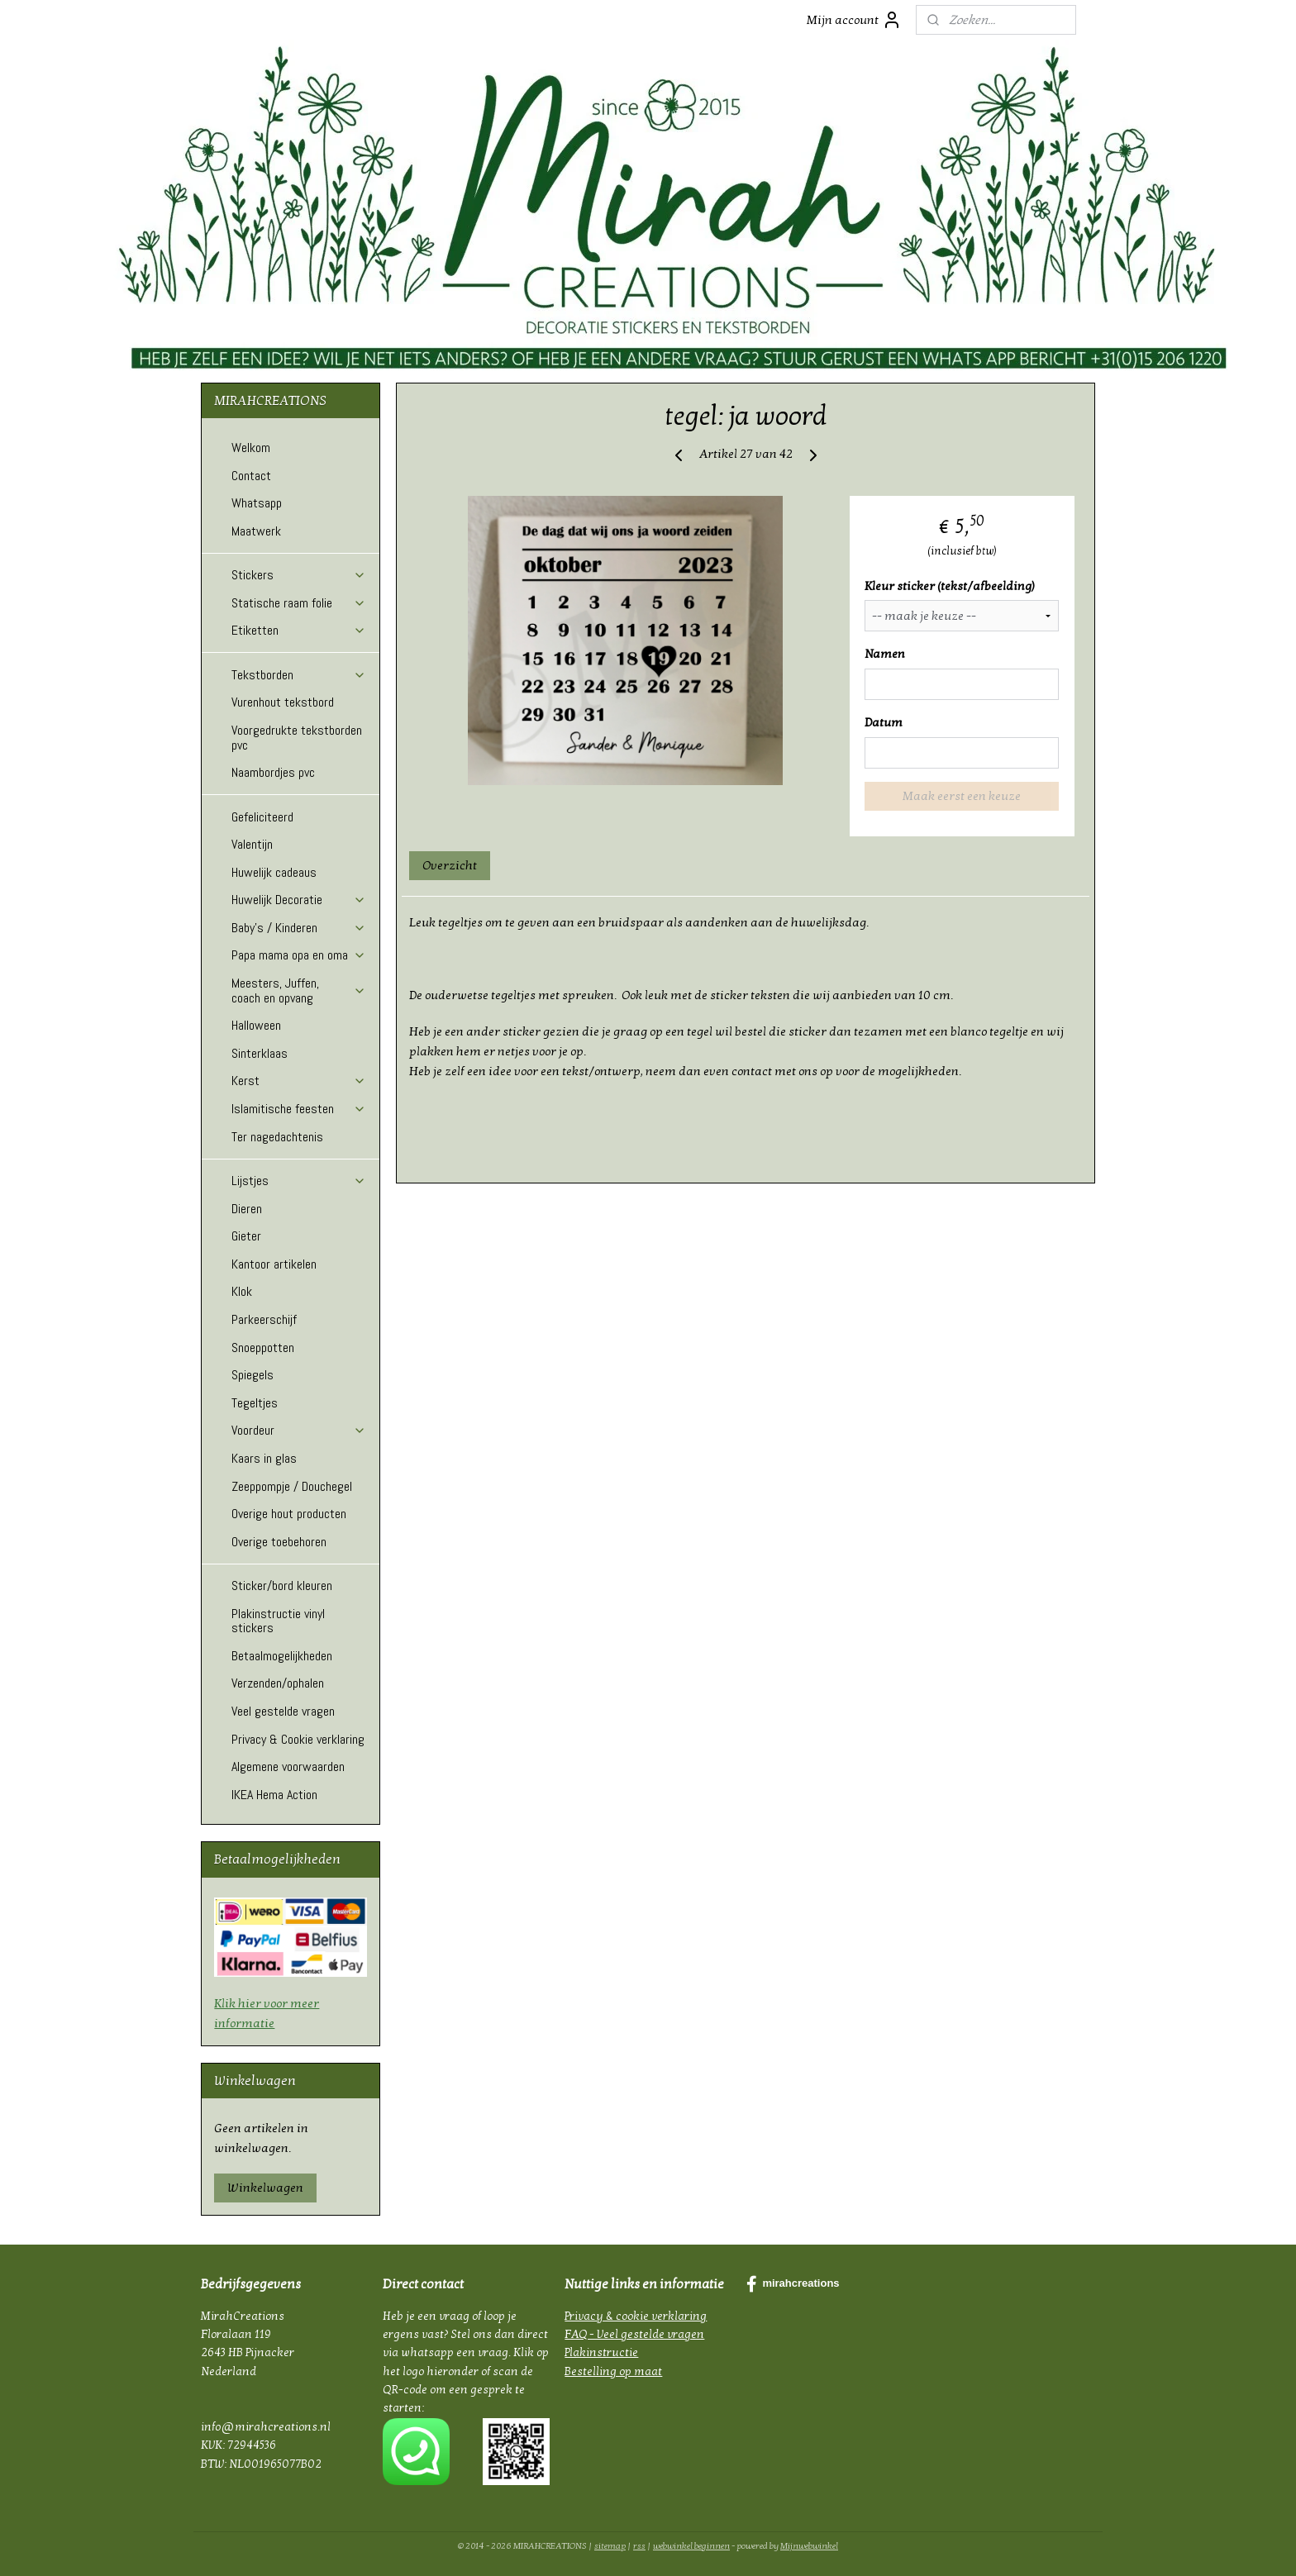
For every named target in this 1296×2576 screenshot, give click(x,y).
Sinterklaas (259, 1053)
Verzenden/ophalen (277, 1683)
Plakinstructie (601, 2352)
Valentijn (252, 844)
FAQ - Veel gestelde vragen (634, 2334)
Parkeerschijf (264, 1319)
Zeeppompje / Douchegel (291, 1486)
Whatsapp (256, 503)
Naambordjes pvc (273, 772)
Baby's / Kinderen (298, 927)
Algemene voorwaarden (288, 1766)
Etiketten (298, 630)
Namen (885, 653)
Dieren (246, 1208)
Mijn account (854, 20)
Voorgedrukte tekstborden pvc (296, 737)
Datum (884, 722)
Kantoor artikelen (274, 1264)
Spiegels (252, 1374)
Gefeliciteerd (262, 817)
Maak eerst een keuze (962, 795)
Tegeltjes (254, 1403)
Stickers (298, 574)
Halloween (256, 1025)
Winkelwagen (265, 2187)
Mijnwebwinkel (809, 2545)
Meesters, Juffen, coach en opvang (298, 990)
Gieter (246, 1236)
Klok (241, 1291)
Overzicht (449, 865)
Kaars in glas (264, 1458)
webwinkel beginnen (691, 2545)
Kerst (298, 1080)
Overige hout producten (288, 1513)
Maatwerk (256, 531)
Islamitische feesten (298, 1108)
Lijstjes (298, 1180)
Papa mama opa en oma (298, 955)
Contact (251, 475)
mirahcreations (792, 2284)
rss (639, 2545)
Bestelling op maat (613, 2371)
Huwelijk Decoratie (298, 899)
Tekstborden (298, 674)
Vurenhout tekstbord (282, 702)
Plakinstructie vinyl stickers (278, 1621)
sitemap (610, 2545)
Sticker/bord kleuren (281, 1585)
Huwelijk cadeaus (274, 872)
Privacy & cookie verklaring (636, 2316)
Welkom (250, 447)
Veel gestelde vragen (283, 1711)
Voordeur (298, 1430)
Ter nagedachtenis (277, 1136)
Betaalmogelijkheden (281, 1655)
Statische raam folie (298, 603)
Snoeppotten (262, 1347)
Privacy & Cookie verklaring (297, 1739)
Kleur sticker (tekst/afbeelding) (950, 586)
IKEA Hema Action (274, 1794)
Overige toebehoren (278, 1541)
